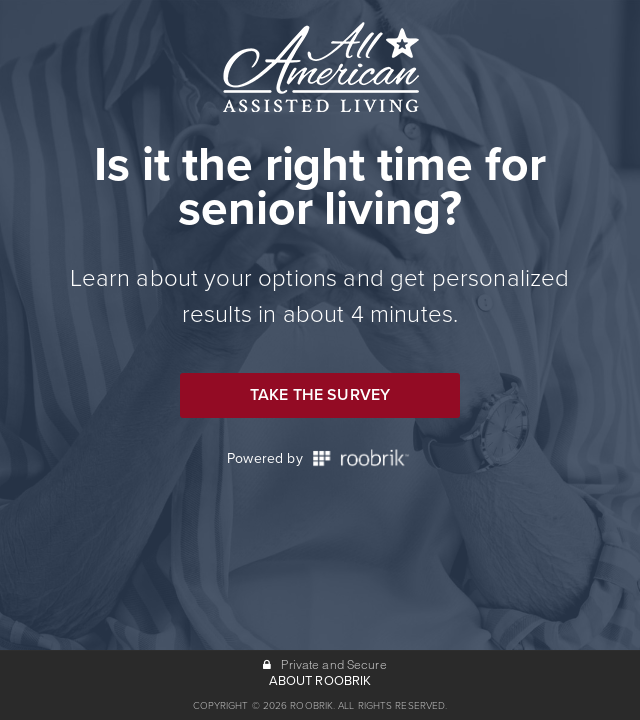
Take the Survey (320, 395)
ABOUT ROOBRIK (320, 681)
